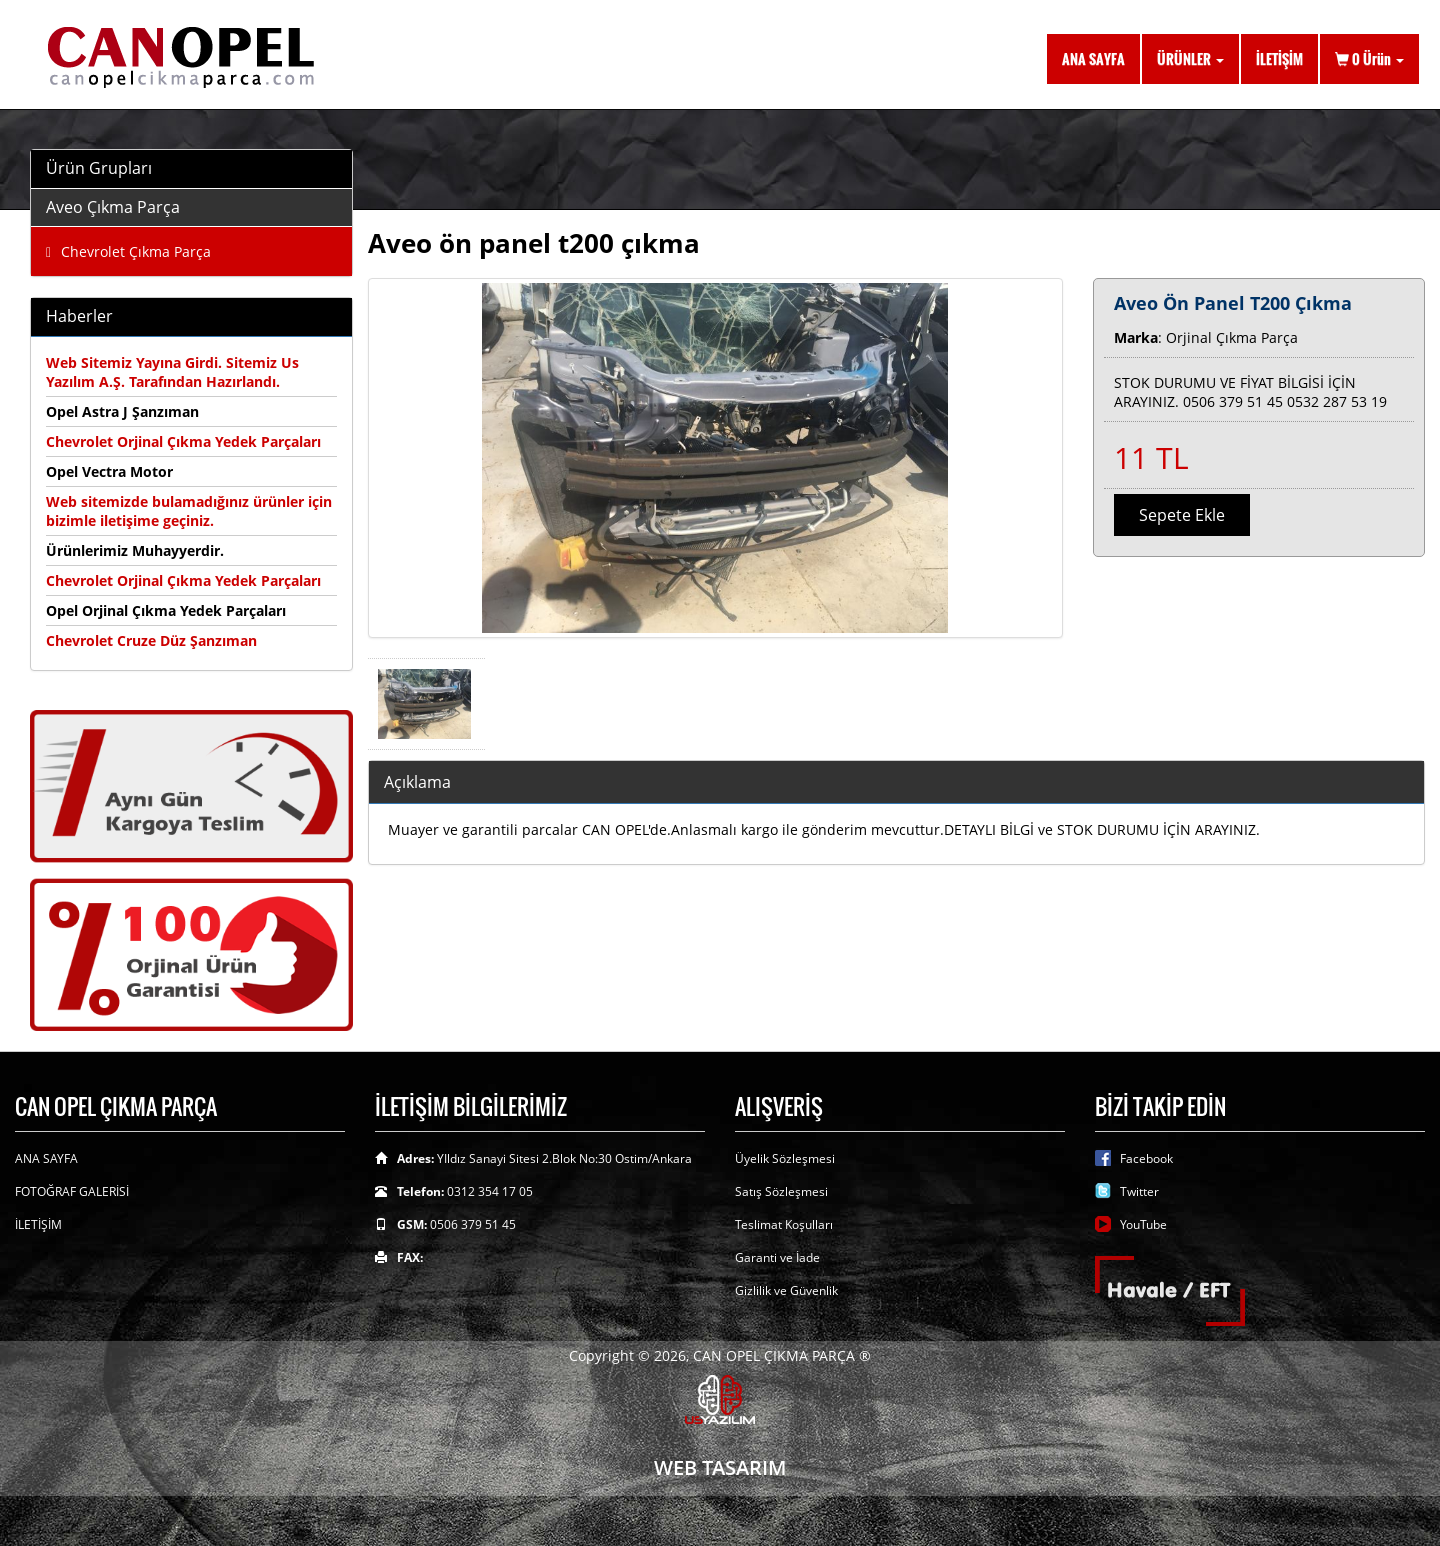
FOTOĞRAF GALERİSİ (72, 1191)
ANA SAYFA (1093, 58)
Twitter (1139, 1191)
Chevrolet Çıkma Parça (128, 251)
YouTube (1143, 1224)
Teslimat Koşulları (784, 1224)
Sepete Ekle (1182, 515)
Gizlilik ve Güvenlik (786, 1290)
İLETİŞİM (1279, 58)
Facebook (1146, 1158)
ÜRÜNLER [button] (1190, 58)
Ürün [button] (1369, 58)
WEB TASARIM (720, 1467)
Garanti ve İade (777, 1257)
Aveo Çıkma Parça (113, 207)
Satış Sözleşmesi (781, 1191)
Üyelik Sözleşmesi (785, 1158)
